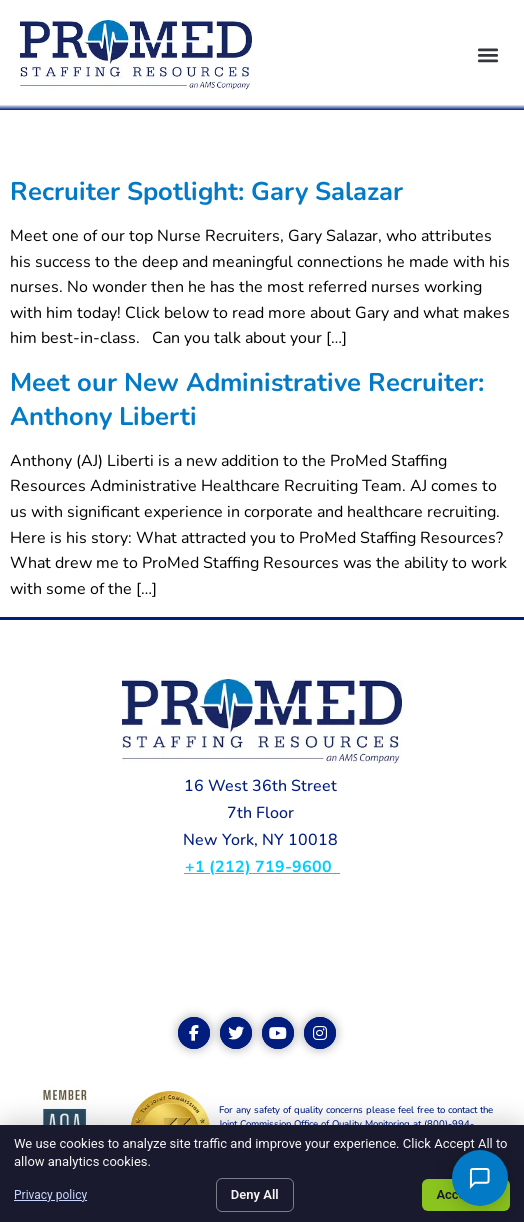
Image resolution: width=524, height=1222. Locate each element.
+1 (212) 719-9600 (260, 867)
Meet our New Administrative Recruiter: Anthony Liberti (247, 399)
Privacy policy (50, 1195)
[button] (487, 55)
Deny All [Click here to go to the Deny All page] (255, 1194)
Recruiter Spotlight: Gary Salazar (206, 191)
